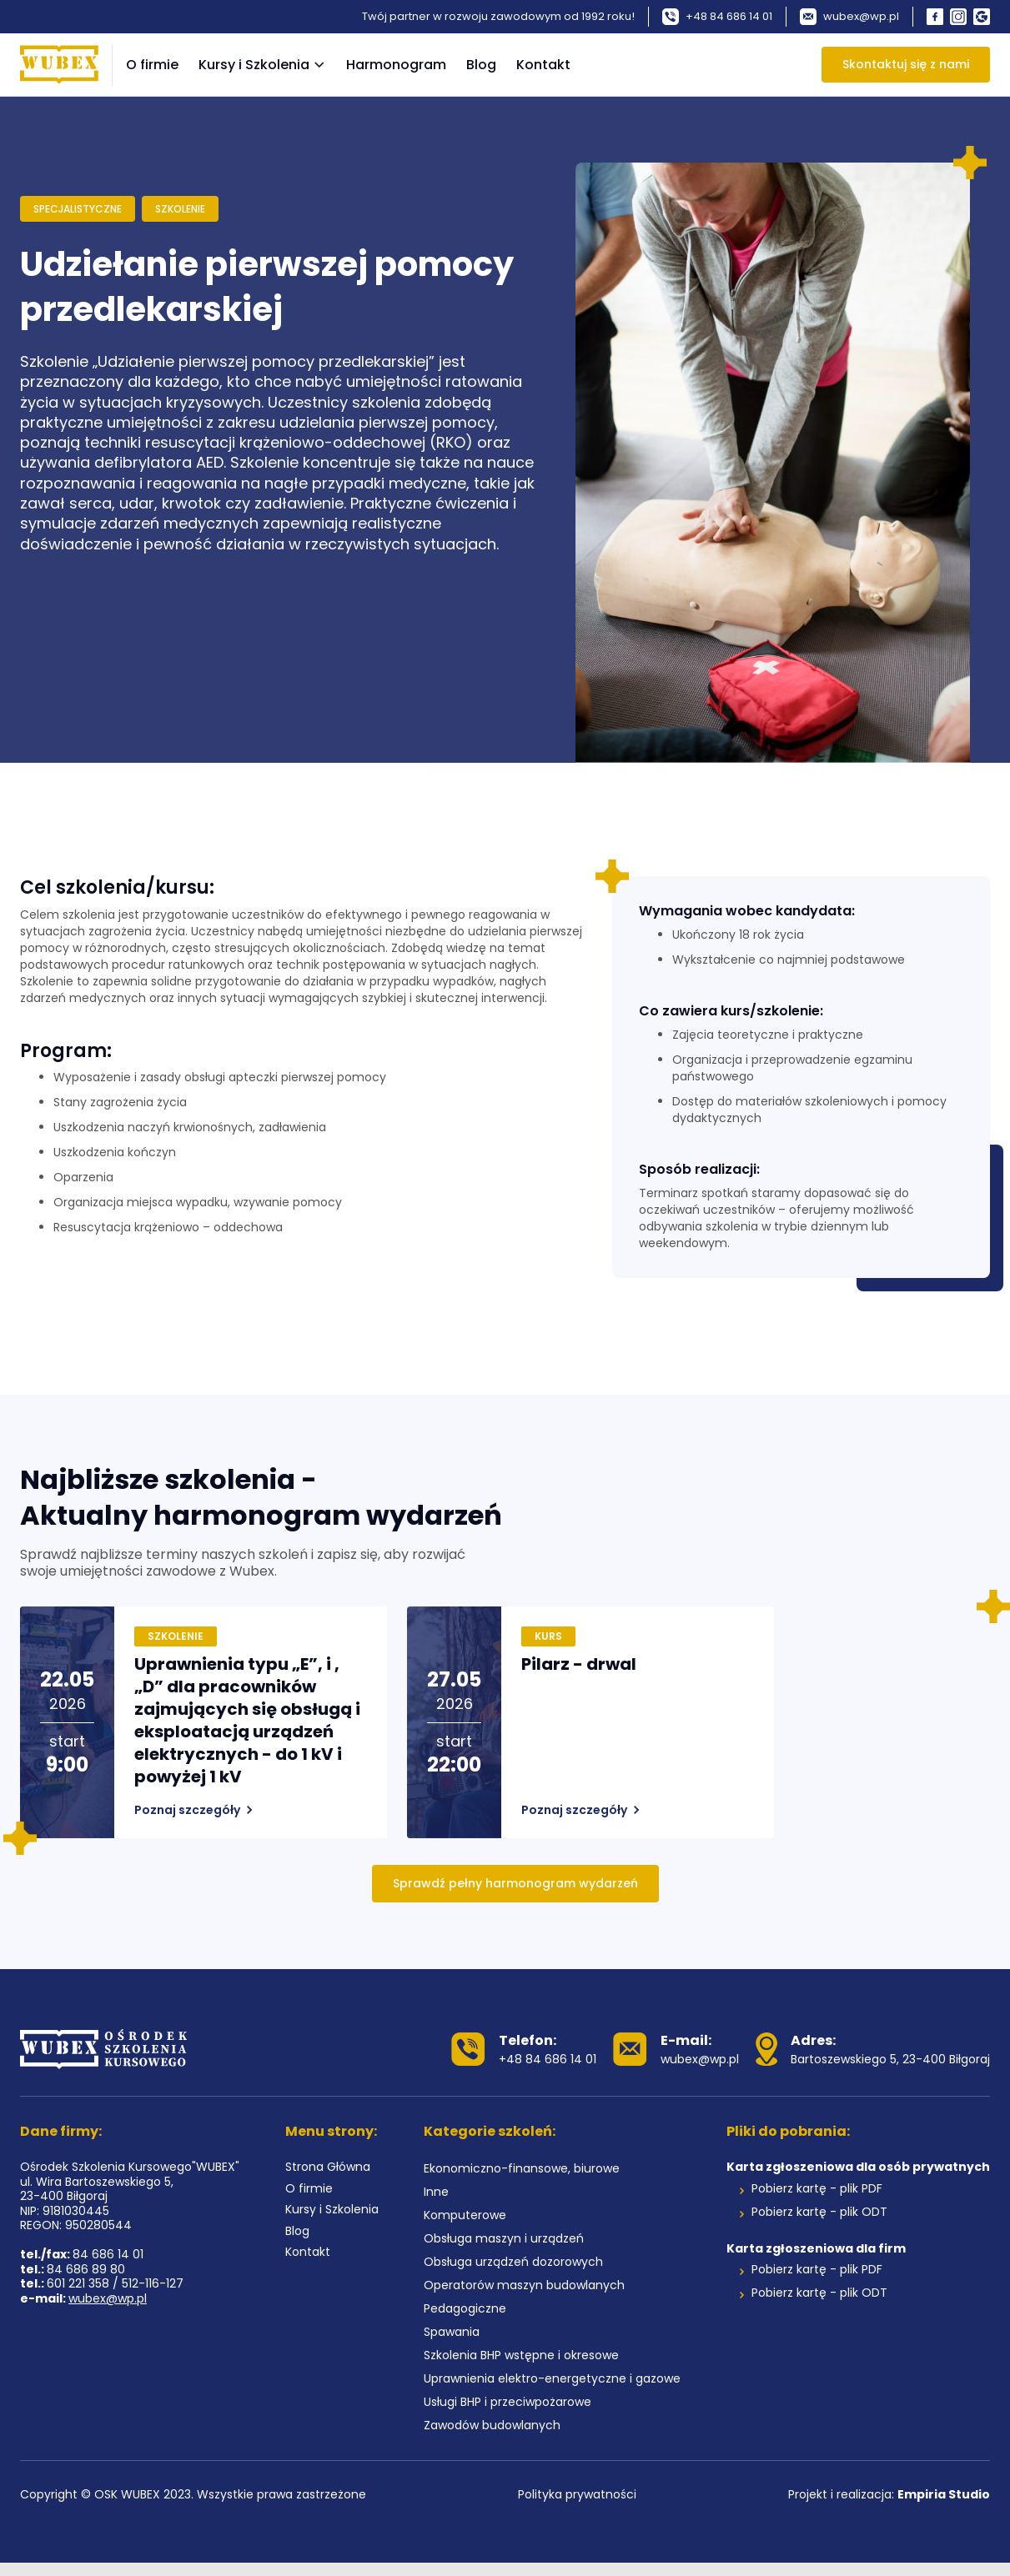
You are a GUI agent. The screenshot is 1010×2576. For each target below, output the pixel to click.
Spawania (452, 2332)
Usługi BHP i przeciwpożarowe (507, 2402)
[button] (262, 65)
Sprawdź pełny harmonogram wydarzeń (515, 1883)
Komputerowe (465, 2215)
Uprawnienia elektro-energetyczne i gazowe (552, 2379)
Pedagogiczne (465, 2309)
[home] (59, 65)
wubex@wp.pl (107, 2299)
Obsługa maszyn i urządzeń (504, 2239)
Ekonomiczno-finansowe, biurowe (522, 2169)
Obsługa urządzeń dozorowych (513, 2262)
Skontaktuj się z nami (905, 64)
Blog (481, 65)
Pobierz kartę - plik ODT (819, 2212)
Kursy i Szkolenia (332, 2210)
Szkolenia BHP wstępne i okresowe (521, 2355)
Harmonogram (396, 65)
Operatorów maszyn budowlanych (524, 2285)
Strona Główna (327, 2167)
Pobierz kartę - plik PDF (816, 2189)
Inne (436, 2192)
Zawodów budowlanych (492, 2425)
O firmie (152, 65)
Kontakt (543, 65)
